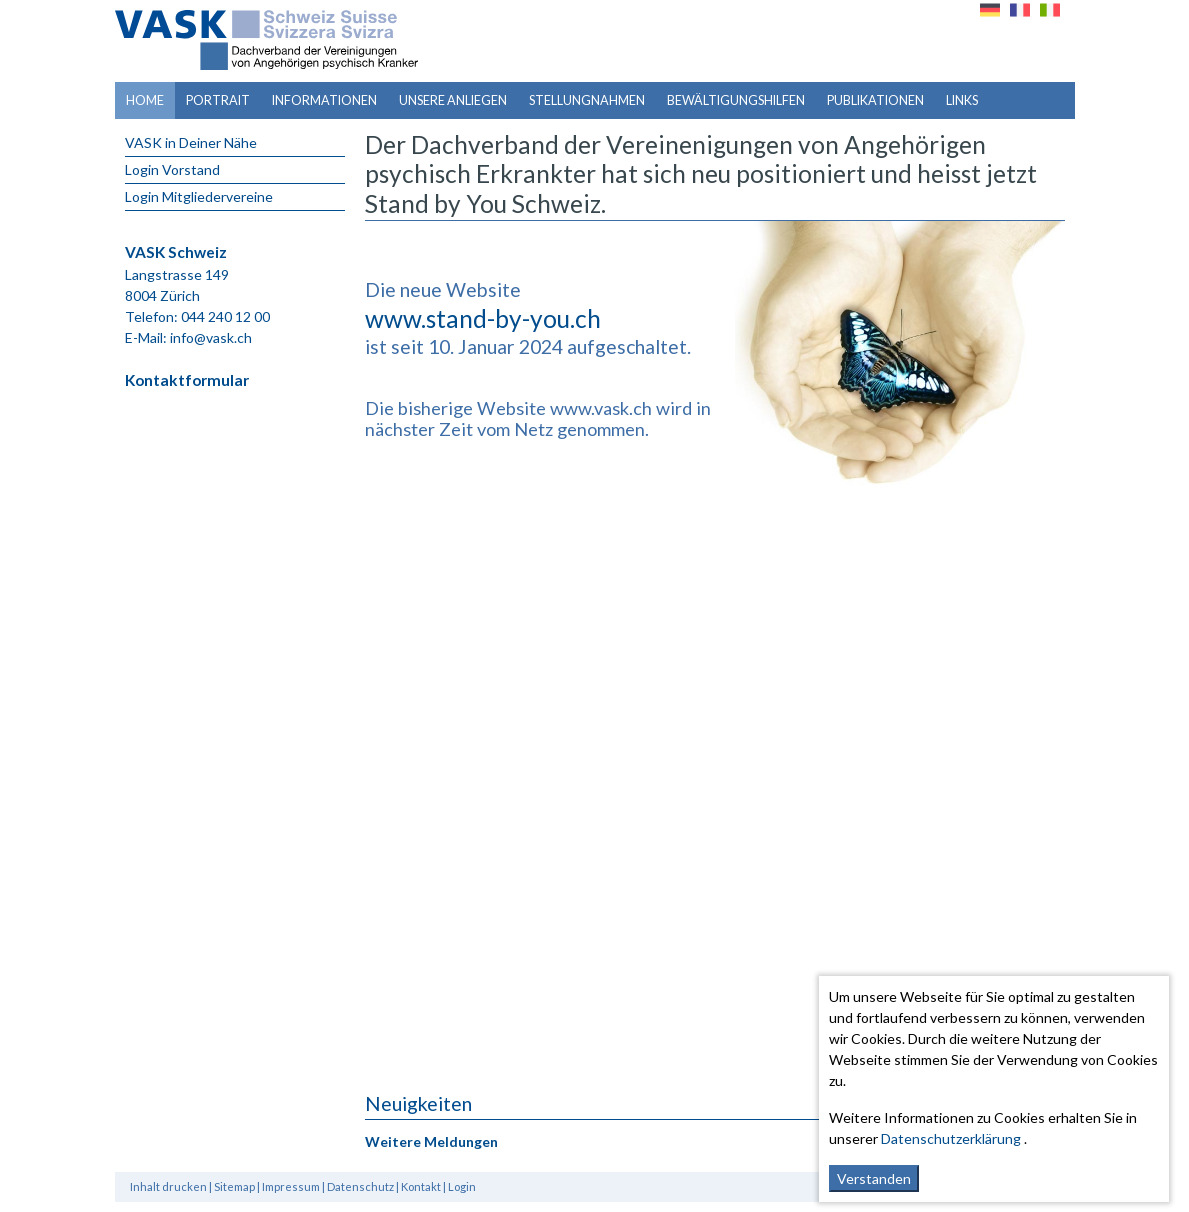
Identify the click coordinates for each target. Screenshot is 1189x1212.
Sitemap (234, 1186)
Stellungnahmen (587, 100)
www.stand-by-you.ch (483, 318)
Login (462, 1186)
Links (962, 100)
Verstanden (874, 1178)
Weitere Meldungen (431, 1141)
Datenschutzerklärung (951, 1138)
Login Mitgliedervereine (199, 196)
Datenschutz (360, 1186)
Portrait (218, 100)
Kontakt (421, 1186)
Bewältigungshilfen (736, 100)
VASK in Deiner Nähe (191, 142)
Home (145, 100)
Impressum (291, 1186)
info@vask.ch (211, 337)
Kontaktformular (187, 380)
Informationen (324, 100)
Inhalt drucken (168, 1186)
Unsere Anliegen (453, 100)
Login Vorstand (172, 169)
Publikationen (875, 100)
